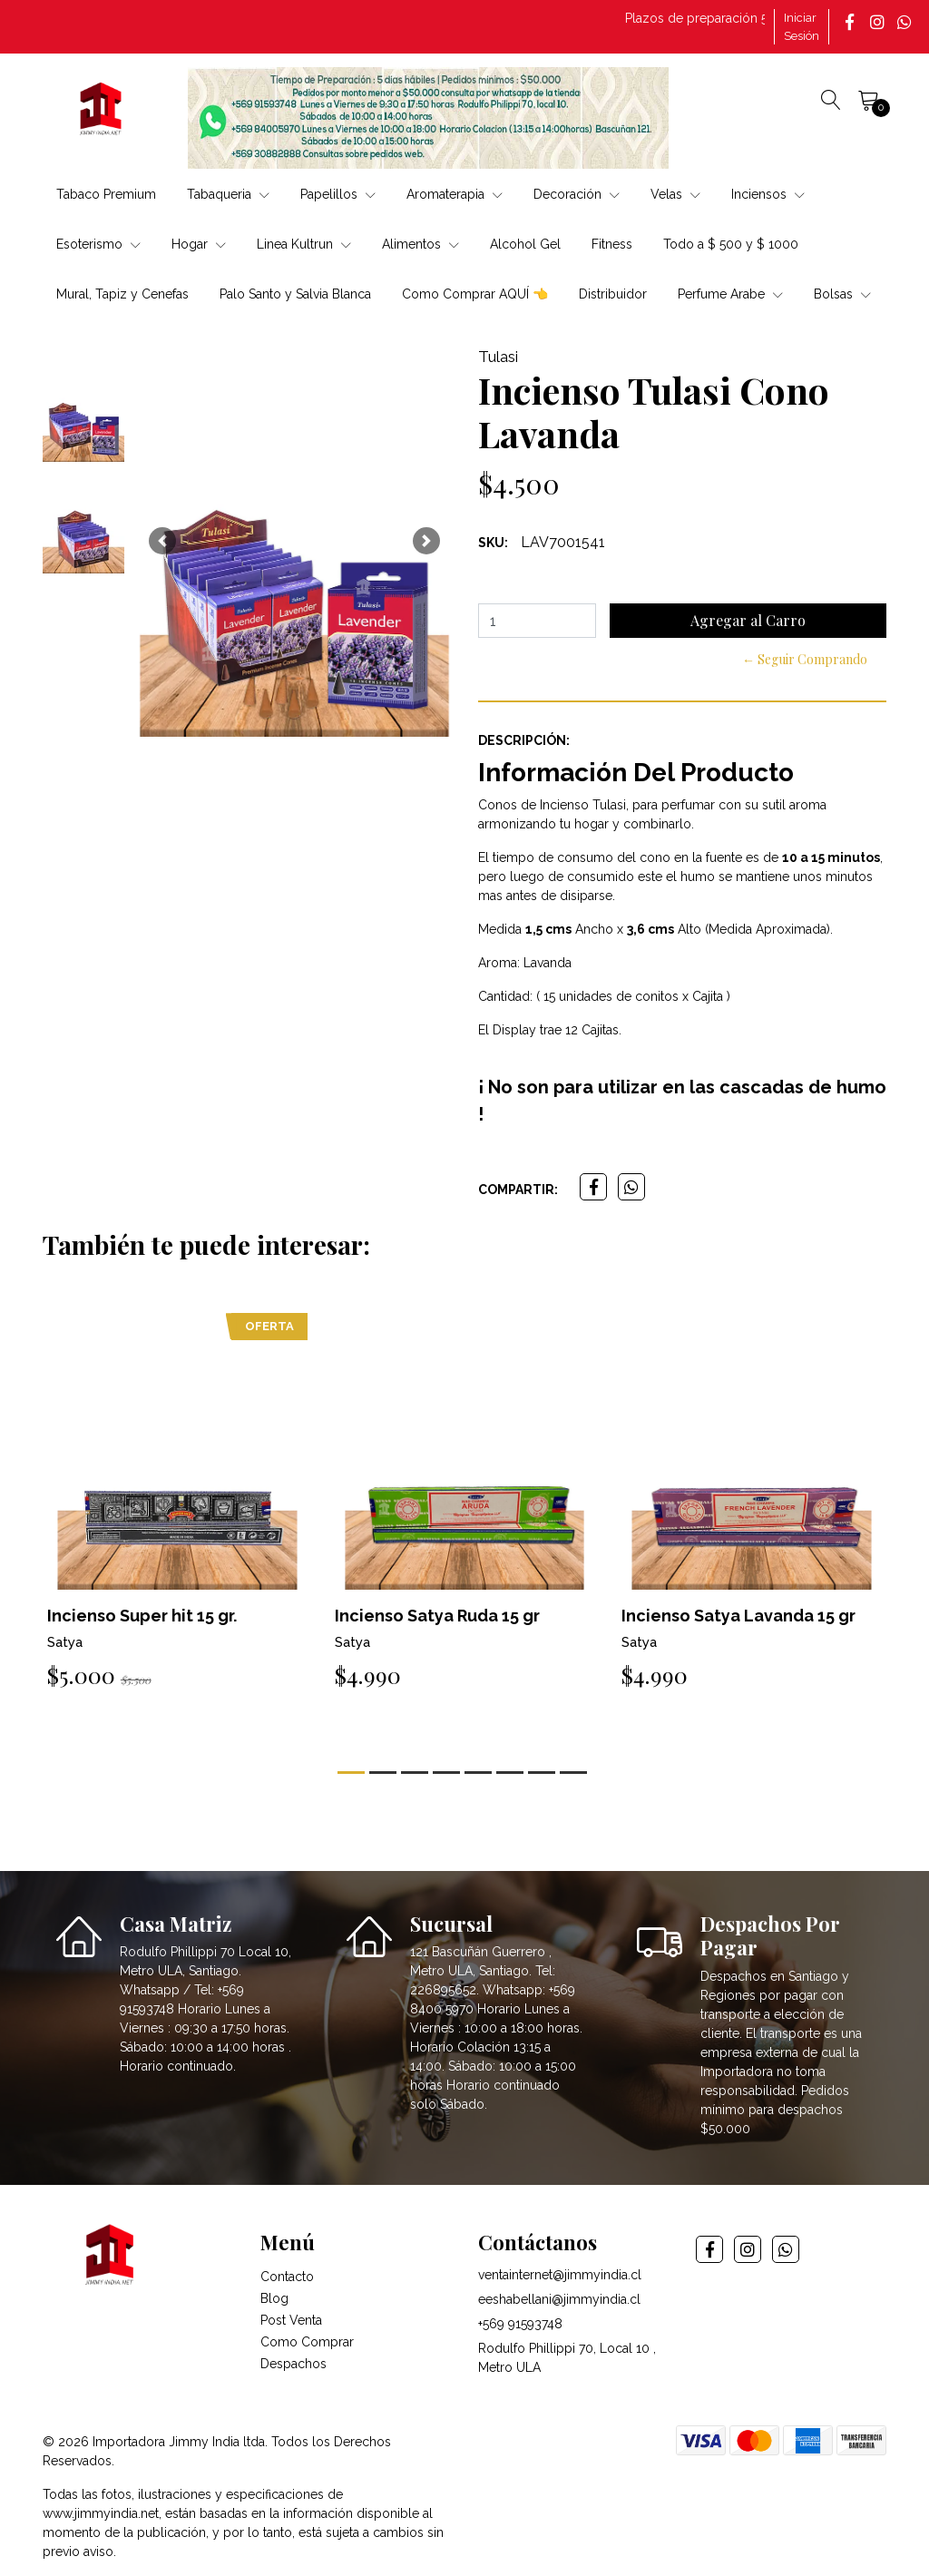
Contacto (287, 2276)
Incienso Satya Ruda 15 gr (437, 1615)
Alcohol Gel (525, 244)
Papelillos (338, 194)
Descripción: (524, 740)
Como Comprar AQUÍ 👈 (475, 294)
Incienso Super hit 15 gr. (142, 1615)
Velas (675, 194)
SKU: (493, 542)
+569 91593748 (520, 2323)
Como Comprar (307, 2342)
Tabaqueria (228, 194)
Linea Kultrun (304, 244)
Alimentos (420, 244)
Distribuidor (613, 294)
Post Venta (291, 2320)
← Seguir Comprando (804, 659)
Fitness (612, 244)
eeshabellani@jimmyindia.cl (559, 2299)
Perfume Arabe (730, 294)
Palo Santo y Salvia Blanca (295, 294)
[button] (162, 541)
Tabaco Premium (106, 194)
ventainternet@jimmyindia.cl (559, 2274)
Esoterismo (98, 244)
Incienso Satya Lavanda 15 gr (738, 1615)
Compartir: (518, 1189)
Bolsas (842, 294)
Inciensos (768, 194)
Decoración (576, 194)
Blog (274, 2298)
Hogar (198, 244)
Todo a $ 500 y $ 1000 (730, 244)
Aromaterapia (454, 194)
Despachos (293, 2363)
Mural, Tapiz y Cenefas (122, 294)
